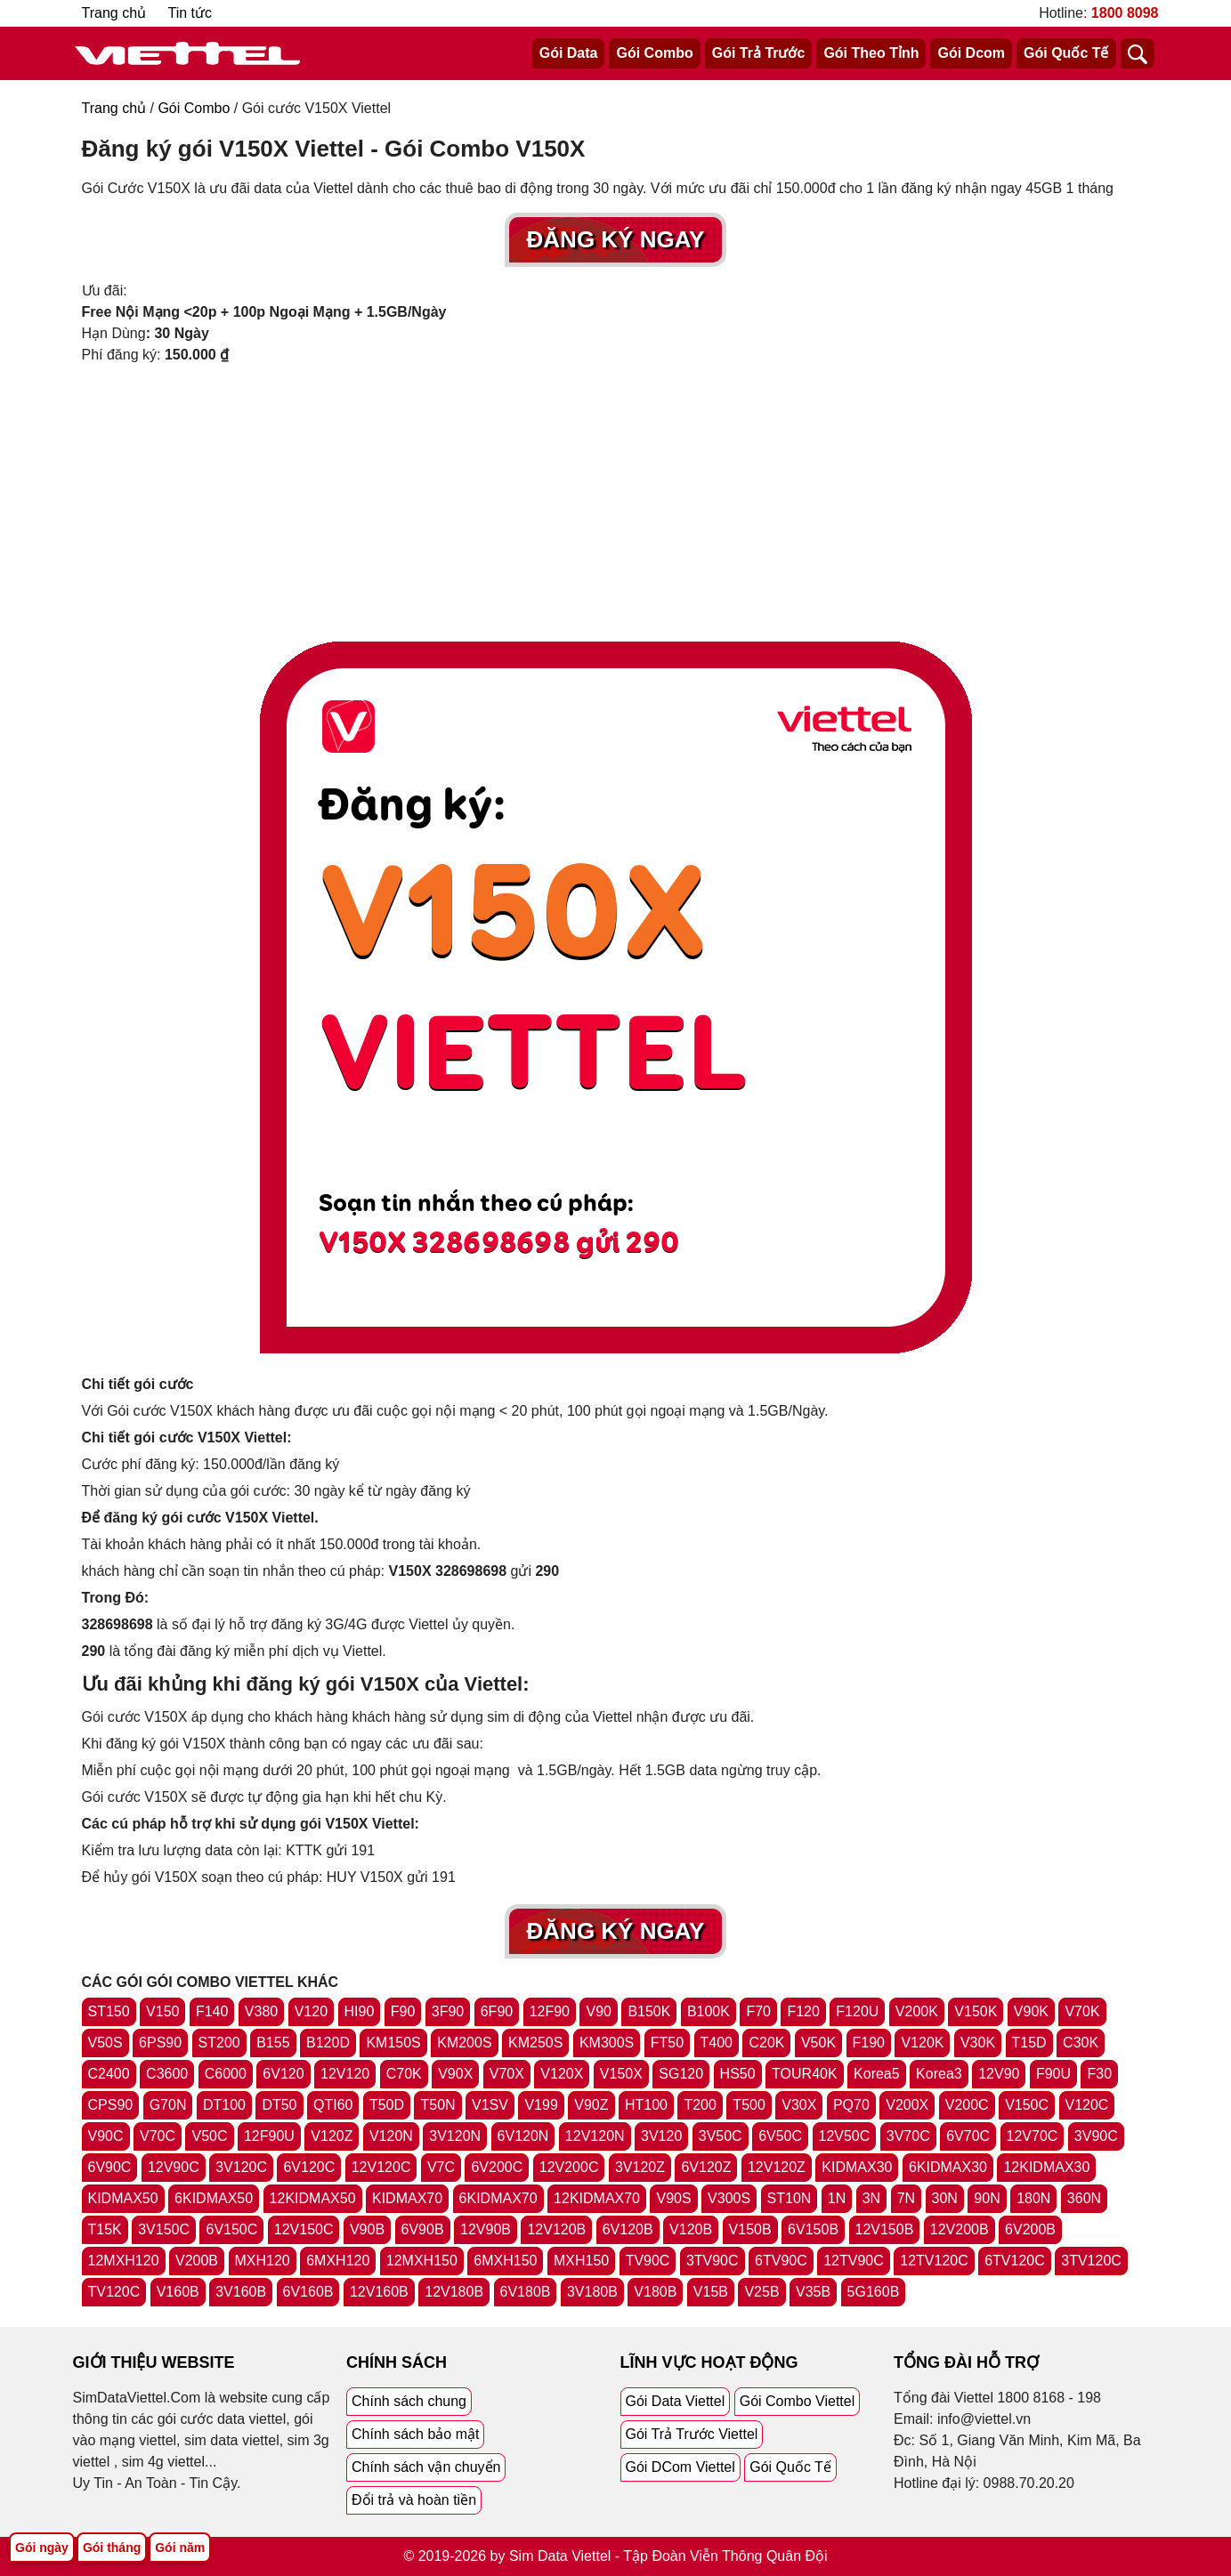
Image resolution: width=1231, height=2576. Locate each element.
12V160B (379, 2291)
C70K (404, 2073)
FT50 (667, 2042)
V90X (455, 2073)
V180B (655, 2291)
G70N (168, 2104)
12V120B (556, 2229)
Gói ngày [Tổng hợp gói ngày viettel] (42, 2547)
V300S (729, 2198)
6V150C (231, 2229)
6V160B (308, 2291)
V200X (907, 2104)
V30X (799, 2104)
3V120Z (640, 2167)
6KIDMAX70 (498, 2198)
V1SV (490, 2104)
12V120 (344, 2073)
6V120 (283, 2073)
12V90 (998, 2073)
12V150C (304, 2229)
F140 (212, 2011)
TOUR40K (805, 2073)
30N (945, 2198)
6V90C (110, 2167)
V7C (441, 2167)
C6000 (226, 2073)
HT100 (646, 2104)
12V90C (173, 2167)
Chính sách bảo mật (415, 2434)
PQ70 (851, 2104)
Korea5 (877, 2073)
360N (1084, 2198)
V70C (157, 2136)
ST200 (219, 2042)
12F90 (550, 2011)
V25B (761, 2291)
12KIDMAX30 (1046, 2167)
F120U (857, 2011)
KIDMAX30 (857, 2167)
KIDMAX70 (407, 2198)
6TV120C (1014, 2260)
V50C (209, 2136)
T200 (700, 2104)
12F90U (269, 2136)
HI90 (359, 2011)
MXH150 (581, 2260)
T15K (105, 2229)
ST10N (789, 2198)
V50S (105, 2042)
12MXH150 (422, 2260)
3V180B (592, 2291)
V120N (391, 2136)
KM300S (606, 2042)
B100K (708, 2011)
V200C (967, 2104)
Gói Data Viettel (675, 2401)
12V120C (381, 2167)
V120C (1087, 2104)
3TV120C (1091, 2260)
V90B (367, 2229)
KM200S (464, 2042)
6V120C (309, 2167)
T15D (1029, 2042)
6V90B (422, 2229)
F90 (403, 2011)
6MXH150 (505, 2260)
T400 (717, 2042)
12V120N (595, 2136)
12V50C (845, 2136)
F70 (758, 2011)
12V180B (454, 2291)
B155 (272, 2042)
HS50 (738, 2073)
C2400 (109, 2073)
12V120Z (777, 2167)
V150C (1027, 2104)
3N (871, 2198)
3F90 (448, 2011)
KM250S (535, 2042)
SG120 (681, 2073)
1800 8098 (1125, 12)
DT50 (279, 2104)
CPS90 (111, 2104)
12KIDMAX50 (313, 2198)
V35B (813, 2291)
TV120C (114, 2291)
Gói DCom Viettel (680, 2467)
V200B (196, 2260)
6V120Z (706, 2167)
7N (906, 2198)
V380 (261, 2011)
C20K (766, 2042)
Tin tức (190, 12)
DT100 (224, 2104)
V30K (977, 2042)
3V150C (164, 2229)
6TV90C (781, 2260)
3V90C (1096, 2136)
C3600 (167, 2073)
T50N (437, 2104)
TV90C (648, 2260)
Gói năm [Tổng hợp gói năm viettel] (180, 2547)
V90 (598, 2011)
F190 (869, 2042)
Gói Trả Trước (759, 53)
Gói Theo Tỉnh (871, 53)
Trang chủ (114, 12)
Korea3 (939, 2073)
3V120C (241, 2167)
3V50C (720, 2136)
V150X (621, 2073)
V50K (818, 2042)
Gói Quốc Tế (1066, 53)
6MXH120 (337, 2260)
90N (987, 2198)
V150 (162, 2011)
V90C (106, 2136)
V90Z (591, 2104)
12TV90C (853, 2260)
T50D (386, 2104)
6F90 (497, 2011)
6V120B (628, 2229)
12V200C (569, 2167)
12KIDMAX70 (597, 2198)
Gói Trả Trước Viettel (692, 2434)
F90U (1053, 2073)
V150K (975, 2011)
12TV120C (934, 2260)
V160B (178, 2291)
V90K (1031, 2011)
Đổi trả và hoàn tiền (414, 2499)
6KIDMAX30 (948, 2167)
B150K (649, 2011)
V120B (690, 2229)
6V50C (780, 2136)
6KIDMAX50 (213, 2198)
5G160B (873, 2291)
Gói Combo (654, 53)
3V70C (908, 2136)
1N (837, 2198)
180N (1033, 2198)
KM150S (393, 2042)
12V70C (1032, 2136)
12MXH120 (123, 2260)
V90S (673, 2198)
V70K (1082, 2011)
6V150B (813, 2229)
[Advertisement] (616, 499)
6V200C (496, 2167)
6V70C (968, 2136)
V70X (507, 2073)
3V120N (455, 2136)
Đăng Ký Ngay (616, 239)
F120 (803, 2011)
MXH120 (262, 2260)
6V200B (1030, 2229)
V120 (311, 2011)
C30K (1080, 2042)
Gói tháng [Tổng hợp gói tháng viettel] (112, 2547)
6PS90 (160, 2042)
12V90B (485, 2229)
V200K (916, 2011)
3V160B (240, 2291)
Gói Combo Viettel (797, 2401)
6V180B (525, 2291)
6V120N (523, 2136)
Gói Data (568, 53)
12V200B (959, 2229)
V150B (750, 2229)
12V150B (884, 2229)
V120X (561, 2073)
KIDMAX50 (123, 2198)
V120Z (331, 2136)
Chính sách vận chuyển (426, 2467)
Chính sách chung (409, 2401)
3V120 (661, 2136)
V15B (710, 2291)
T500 (749, 2104)
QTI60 (332, 2104)
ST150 (109, 2011)
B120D (328, 2042)
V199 (540, 2104)
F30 (1099, 2073)
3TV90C (712, 2260)
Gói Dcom (971, 53)
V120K (922, 2042)
